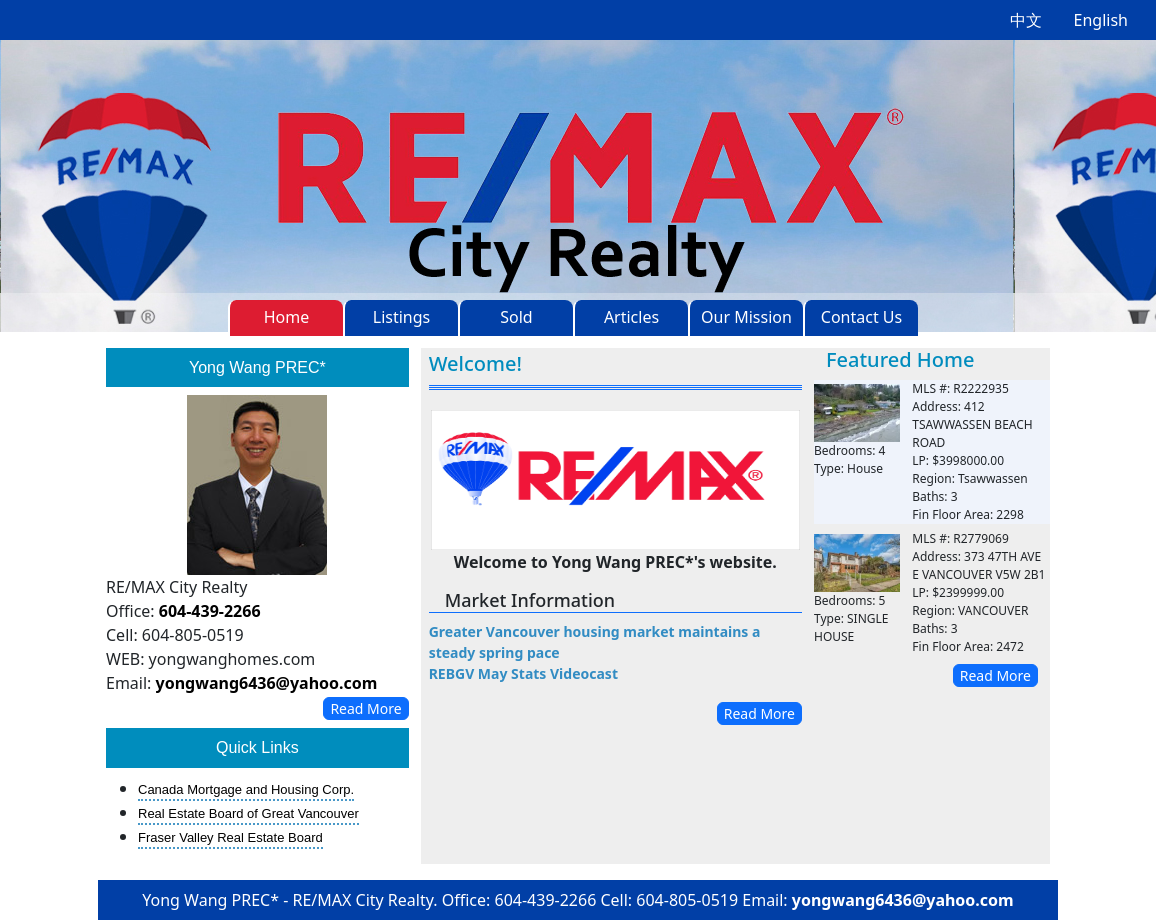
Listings (401, 317)
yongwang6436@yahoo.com (267, 683)
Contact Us (861, 317)
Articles (631, 317)
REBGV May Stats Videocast (523, 673)
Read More (365, 708)
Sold (516, 317)
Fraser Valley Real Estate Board (230, 837)
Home (287, 317)
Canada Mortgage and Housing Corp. (246, 789)
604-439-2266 (210, 611)
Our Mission (746, 317)
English (1101, 20)
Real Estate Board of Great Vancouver (248, 813)
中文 (1026, 20)
